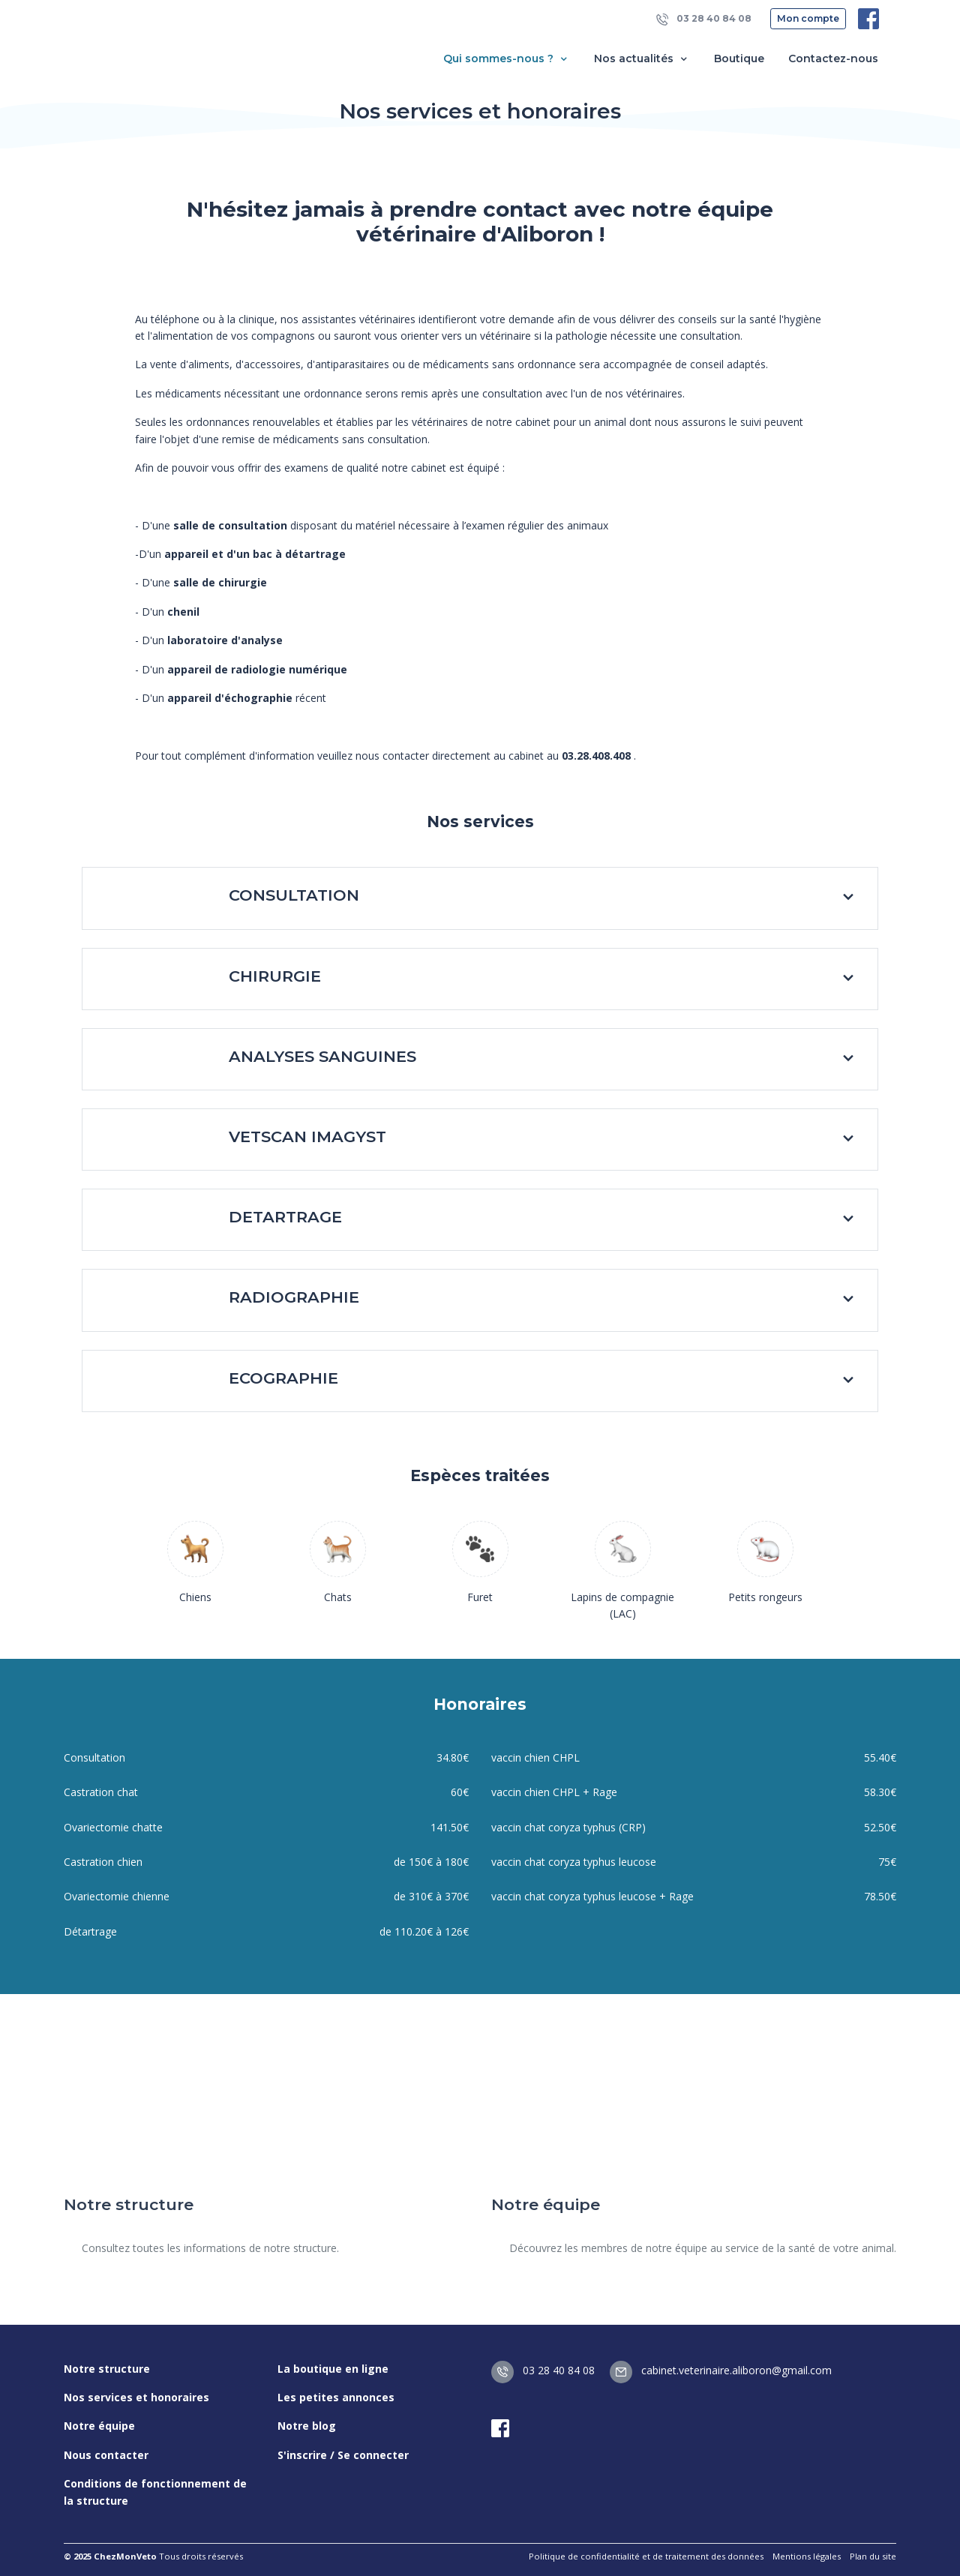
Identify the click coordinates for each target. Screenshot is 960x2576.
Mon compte (808, 18)
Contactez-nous (833, 58)
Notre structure (107, 2369)
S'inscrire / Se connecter (343, 2455)
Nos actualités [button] (642, 59)
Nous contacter (106, 2455)
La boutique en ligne (333, 2369)
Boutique (739, 58)
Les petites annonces (336, 2397)
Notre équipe (99, 2426)
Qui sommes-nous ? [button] (506, 59)
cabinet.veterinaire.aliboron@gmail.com (721, 2370)
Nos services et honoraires (136, 2397)
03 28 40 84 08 (704, 19)
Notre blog (307, 2426)
